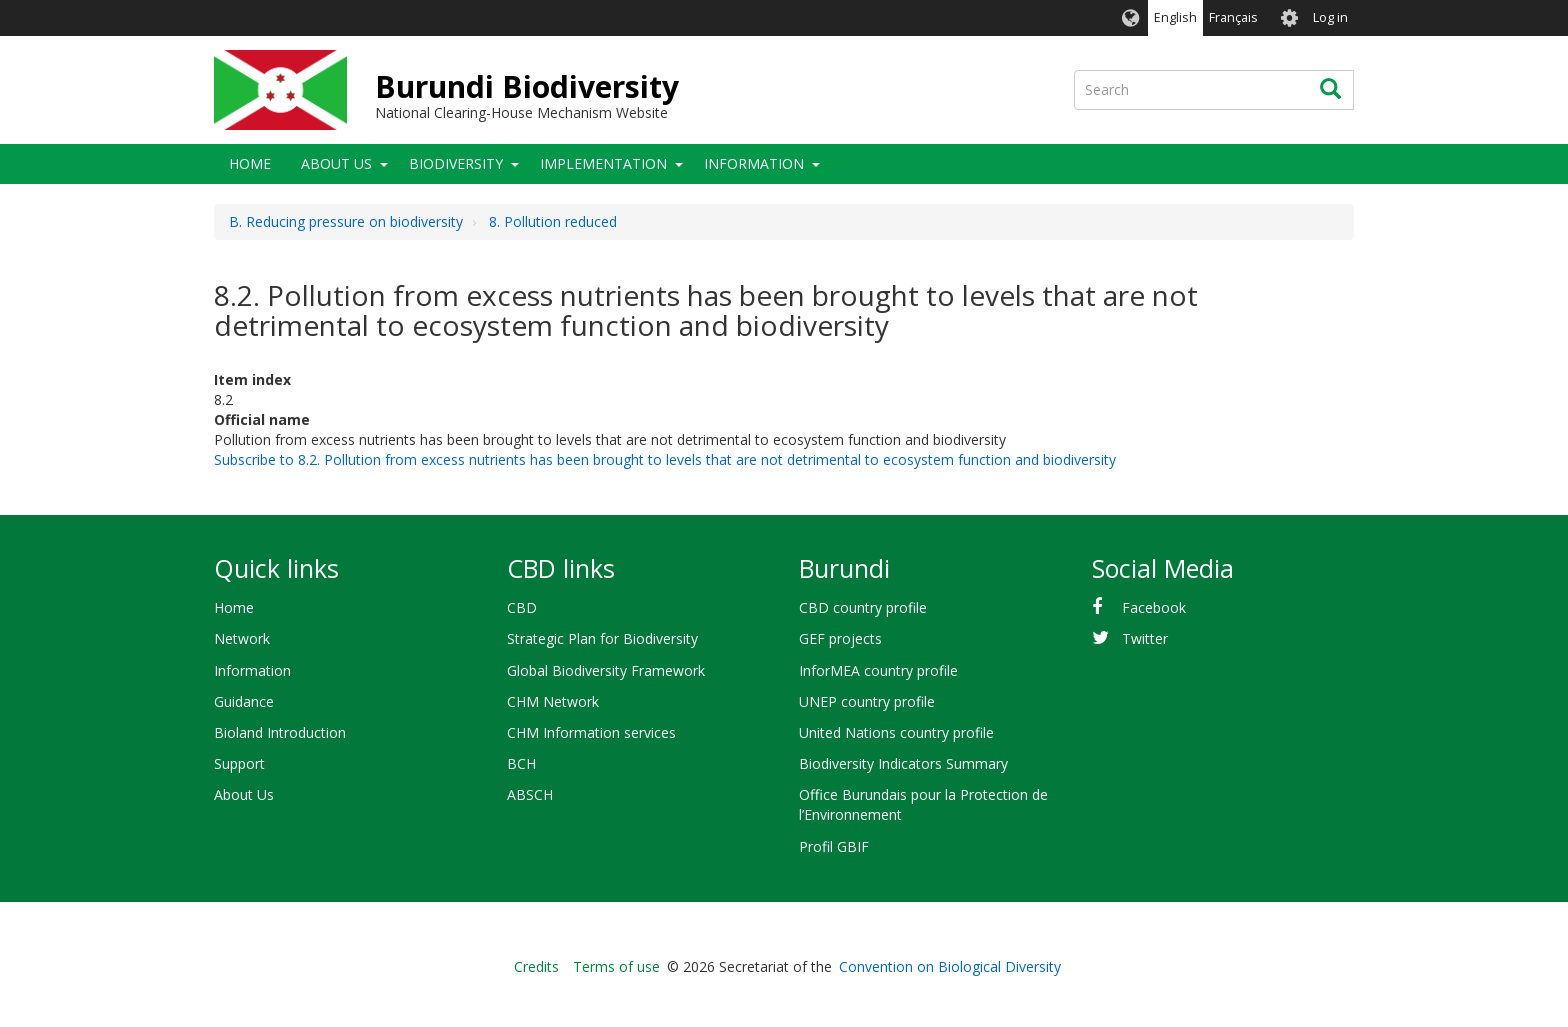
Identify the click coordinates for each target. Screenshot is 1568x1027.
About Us (336, 163)
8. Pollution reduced (553, 221)
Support (239, 763)
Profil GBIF (834, 846)
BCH (521, 763)
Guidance (244, 701)
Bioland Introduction (280, 732)
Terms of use (616, 966)
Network (242, 638)
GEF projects (840, 638)
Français (1233, 17)
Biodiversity (456, 163)
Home (250, 163)
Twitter (1145, 638)
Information (754, 163)
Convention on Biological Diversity (950, 966)
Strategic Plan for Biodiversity (602, 638)
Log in (1330, 17)
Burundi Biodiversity (527, 86)
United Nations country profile (896, 732)
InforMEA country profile (878, 670)
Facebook (1154, 607)
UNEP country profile (867, 701)
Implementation (603, 163)
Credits (536, 966)
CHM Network (553, 701)
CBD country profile (863, 607)
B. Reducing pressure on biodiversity (346, 221)
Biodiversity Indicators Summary (903, 763)
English (1175, 17)
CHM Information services (591, 732)
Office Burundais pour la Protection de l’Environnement (923, 804)
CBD (522, 607)
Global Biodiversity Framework (606, 670)
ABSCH (530, 794)
